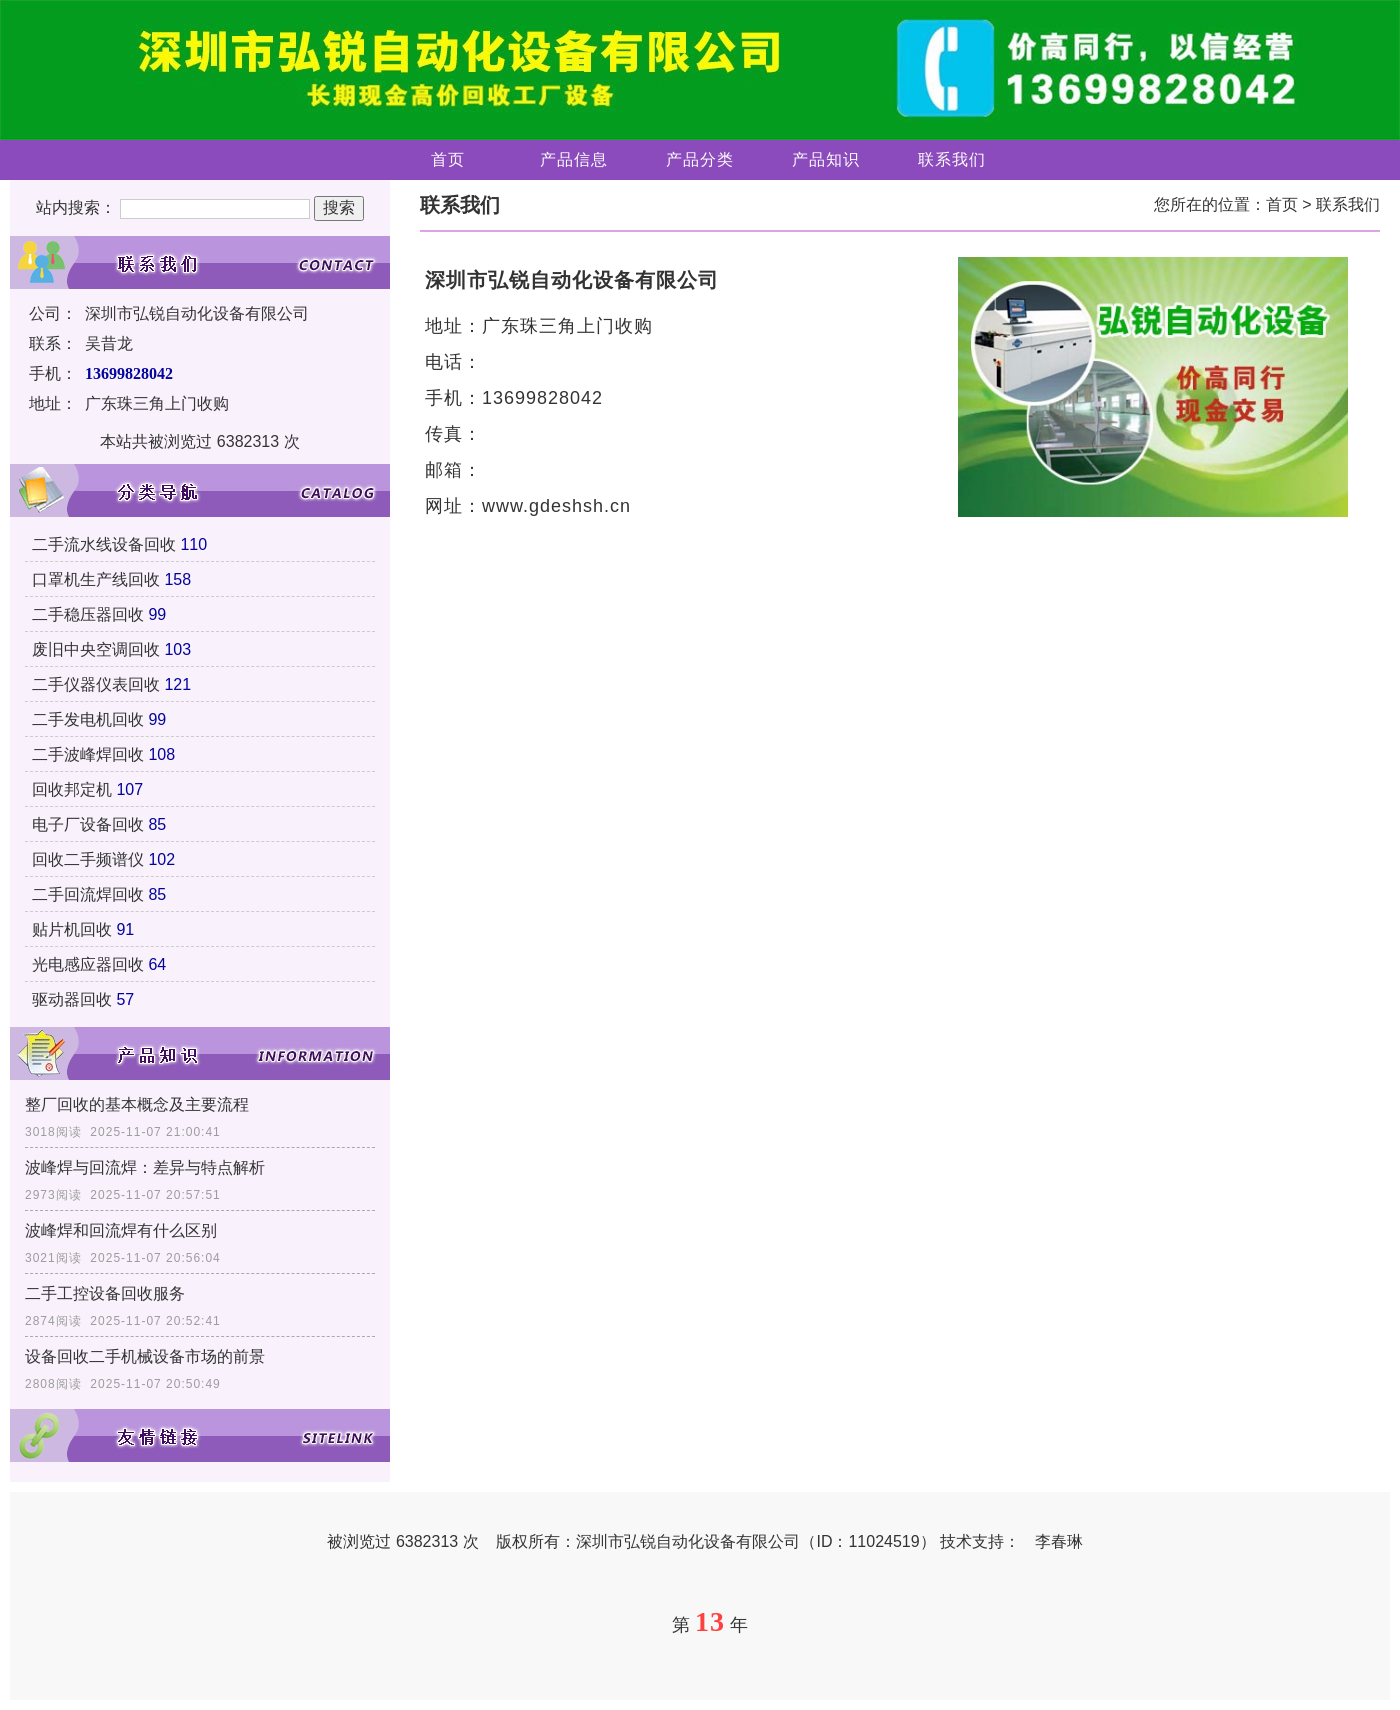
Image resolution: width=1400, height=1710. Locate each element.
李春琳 (1059, 1541)
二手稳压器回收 (88, 614)
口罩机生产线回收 (96, 579)
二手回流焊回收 (88, 894)
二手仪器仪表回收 (96, 684)
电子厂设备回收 (88, 824)
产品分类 (700, 159)
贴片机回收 (72, 929)
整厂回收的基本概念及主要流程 (137, 1104)
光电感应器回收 (88, 964)
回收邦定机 (72, 789)
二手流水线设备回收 (104, 544)
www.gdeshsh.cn (556, 506)
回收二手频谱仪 (88, 859)
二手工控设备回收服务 (105, 1293)
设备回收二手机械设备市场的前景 (145, 1356)
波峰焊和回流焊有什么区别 (121, 1230)
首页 (448, 159)
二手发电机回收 (88, 719)
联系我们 (952, 159)
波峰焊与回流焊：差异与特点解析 (145, 1167)
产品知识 (826, 159)
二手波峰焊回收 (88, 754)
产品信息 (574, 159)
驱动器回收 (72, 999)
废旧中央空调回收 (96, 649)
